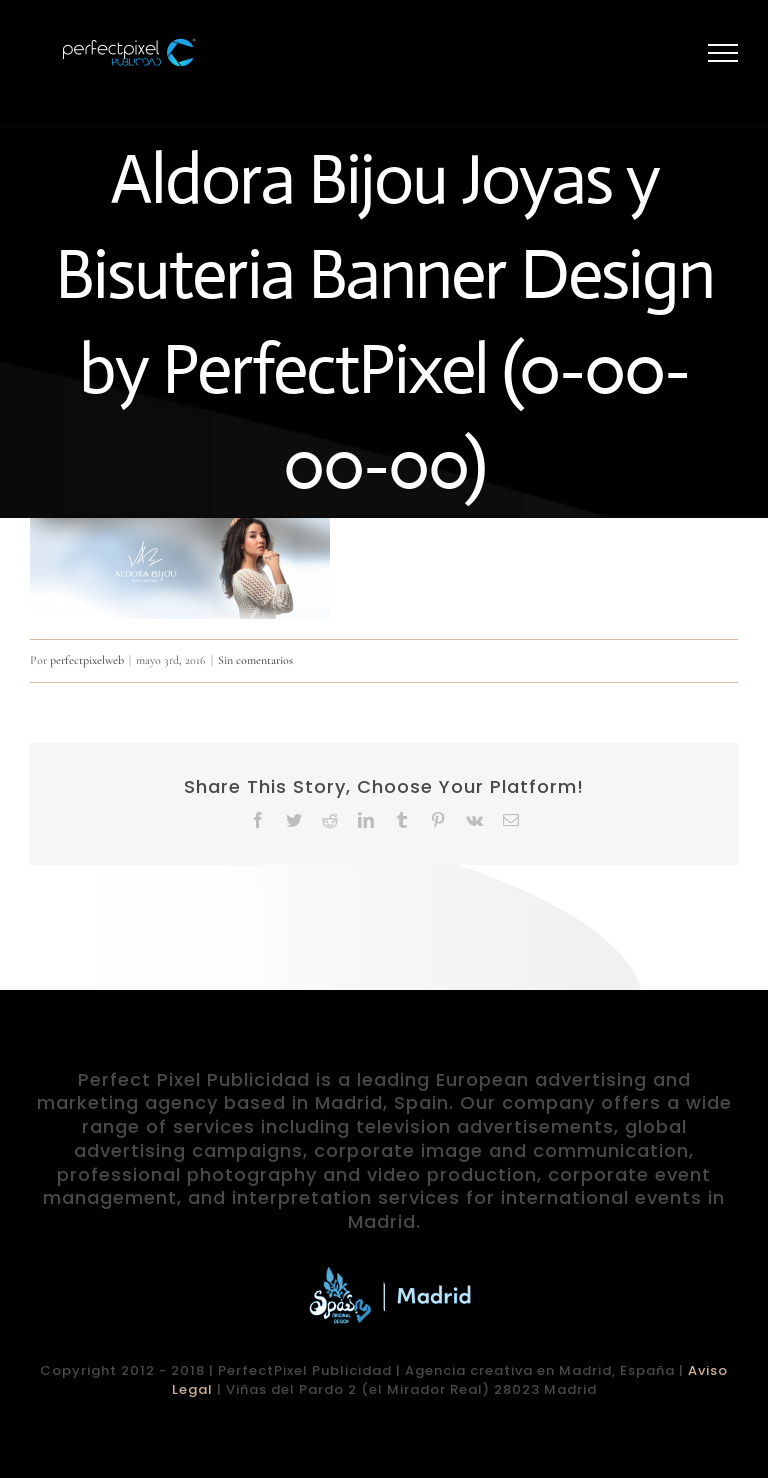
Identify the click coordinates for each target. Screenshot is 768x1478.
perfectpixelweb (87, 660)
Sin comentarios (255, 660)
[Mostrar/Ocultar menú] (723, 53)
